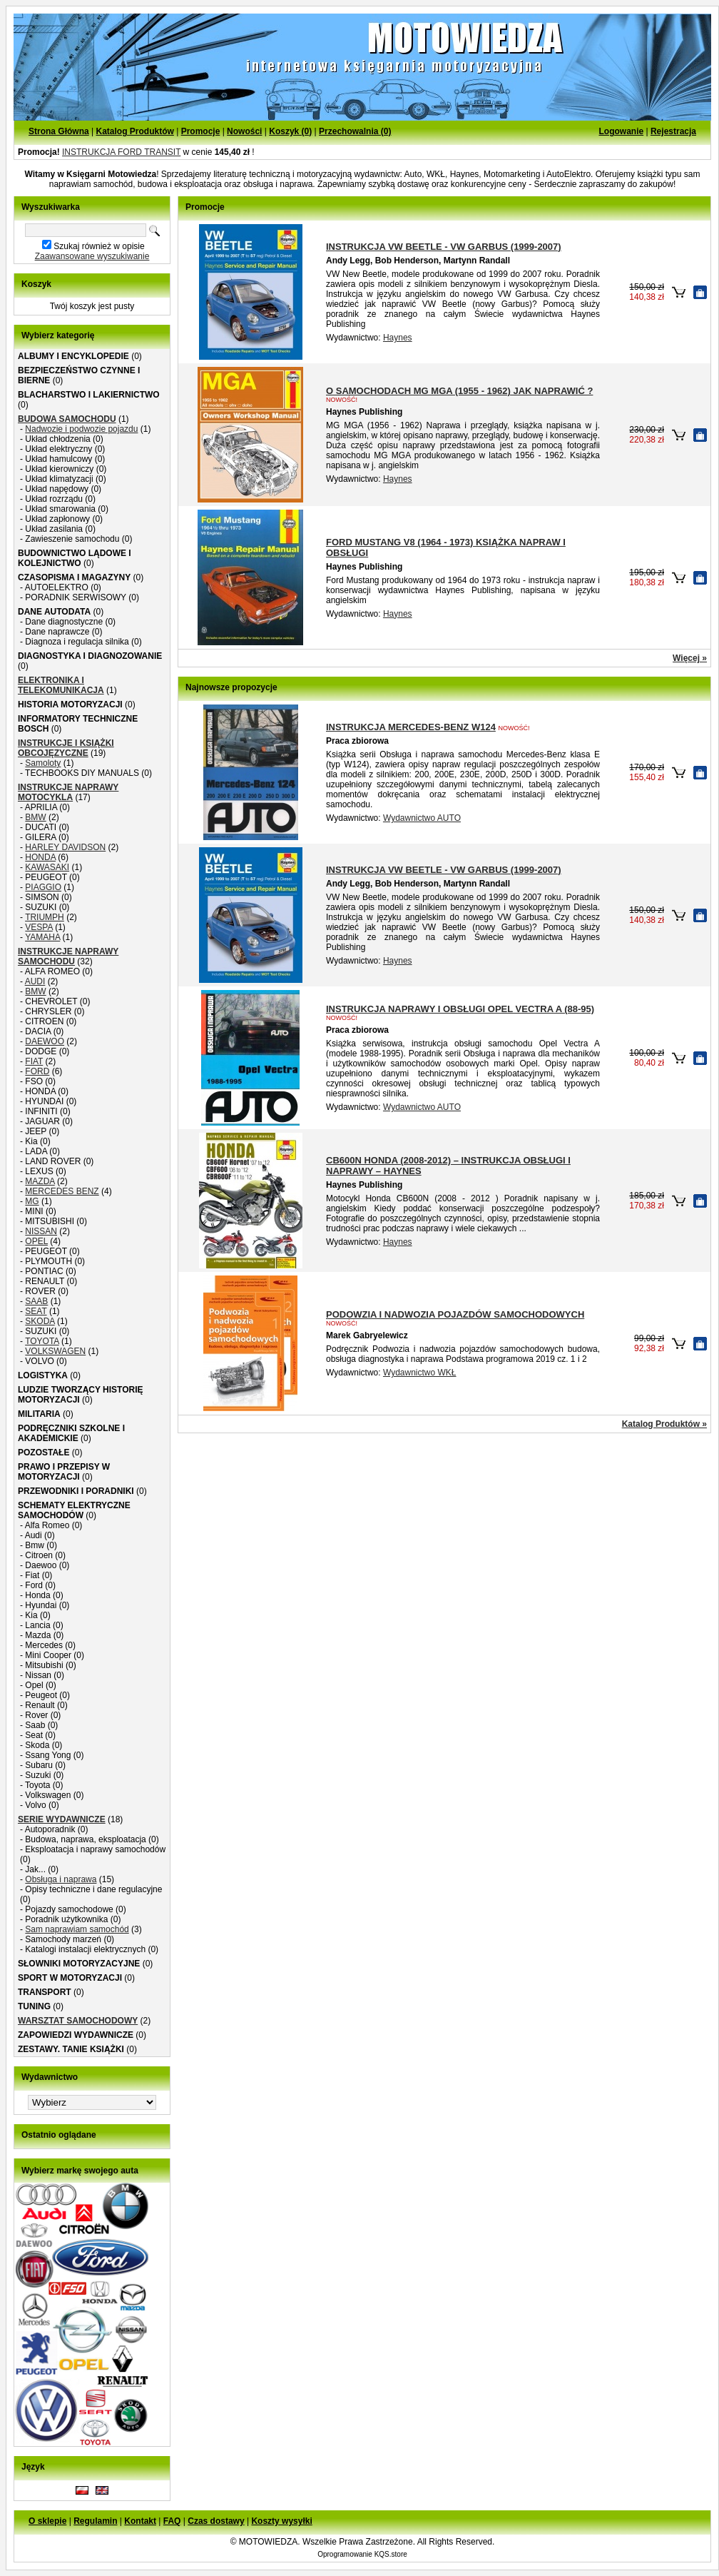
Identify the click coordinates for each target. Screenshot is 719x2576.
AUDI (35, 981)
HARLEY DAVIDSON (65, 847)
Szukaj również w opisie (98, 246)
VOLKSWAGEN (55, 1351)
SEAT (35, 1311)
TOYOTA (42, 1341)
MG (32, 1201)
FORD (37, 1071)
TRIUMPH (44, 917)
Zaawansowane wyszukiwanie (92, 256)
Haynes (397, 338)
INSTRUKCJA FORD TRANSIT (121, 152)
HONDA (40, 857)
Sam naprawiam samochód (76, 1929)
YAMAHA (42, 937)
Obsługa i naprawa (60, 1879)
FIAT (34, 1061)
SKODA (39, 1321)
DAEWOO (44, 1041)
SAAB (36, 1301)
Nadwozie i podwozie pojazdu (81, 429)
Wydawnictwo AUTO (422, 818)
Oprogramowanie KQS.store (362, 2554)
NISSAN (41, 1231)
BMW (35, 817)
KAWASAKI (47, 867)
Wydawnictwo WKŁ (420, 1373)
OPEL (36, 1241)
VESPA (38, 927)
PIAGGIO (43, 887)
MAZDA (39, 1181)
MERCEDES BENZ (61, 1191)
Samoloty (43, 763)
